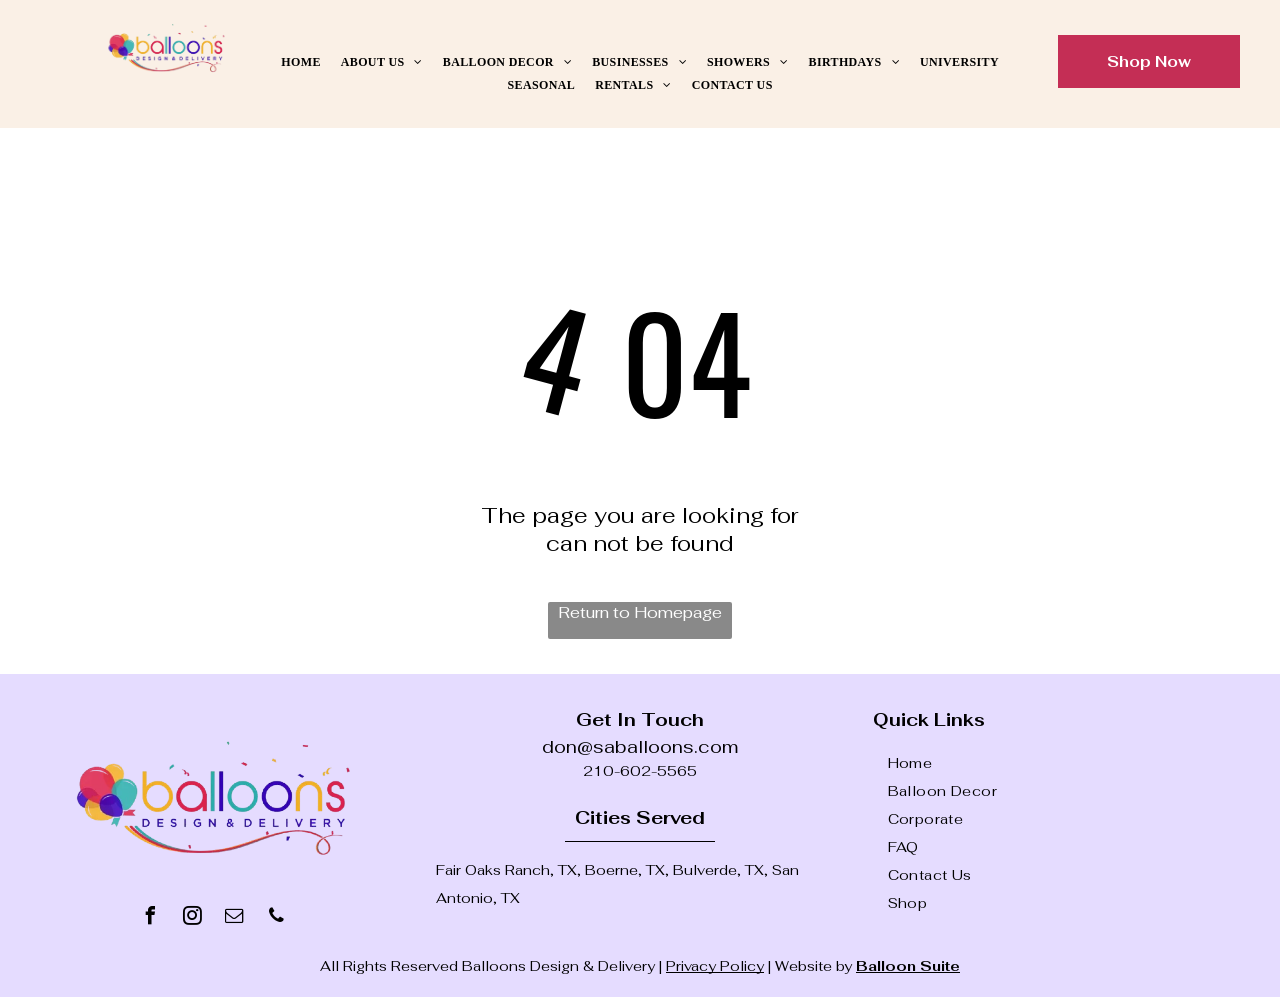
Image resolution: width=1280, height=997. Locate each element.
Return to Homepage (640, 612)
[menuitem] (300, 62)
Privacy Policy (715, 966)
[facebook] (150, 918)
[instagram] (192, 918)
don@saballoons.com (640, 746)
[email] (234, 918)
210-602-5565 (640, 771)
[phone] (276, 918)
